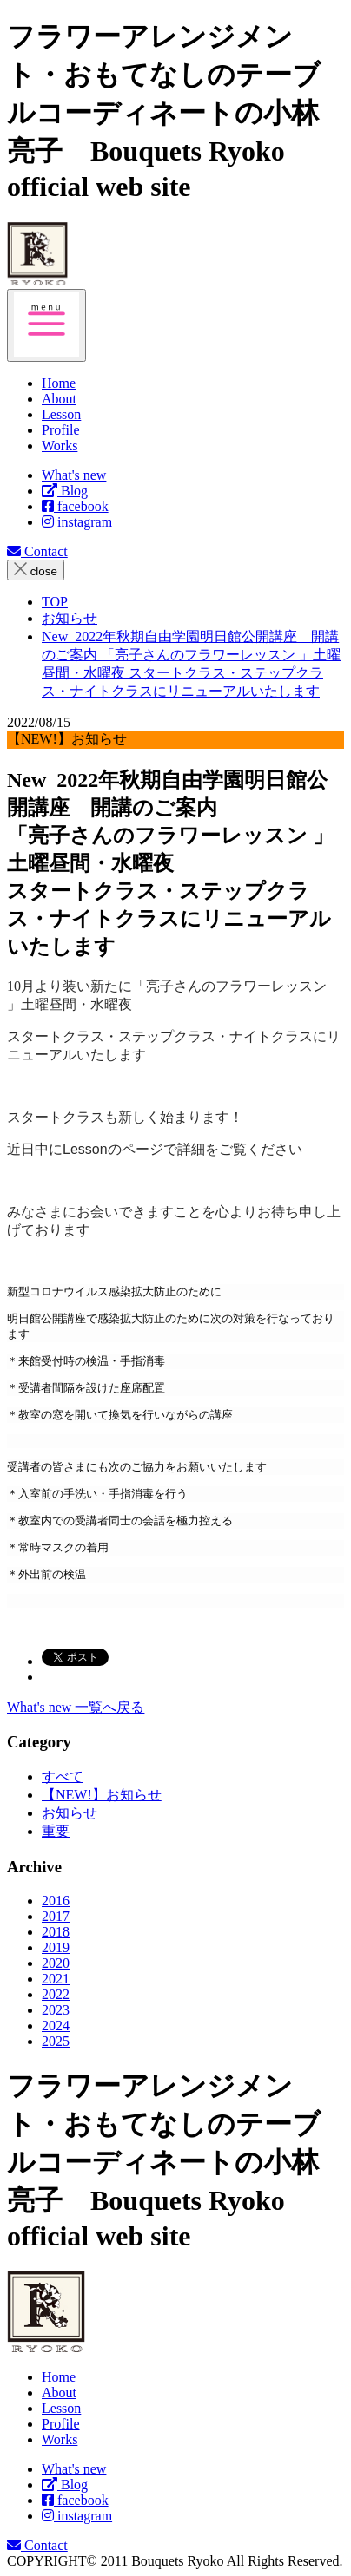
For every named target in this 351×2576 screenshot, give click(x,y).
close (35, 570)
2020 (56, 1963)
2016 (56, 1900)
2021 (56, 1978)
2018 (56, 1931)
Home (59, 2377)
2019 (56, 1947)
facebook (75, 506)
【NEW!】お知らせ (102, 1794)
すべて (62, 1776)
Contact (37, 551)
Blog (65, 490)
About (59, 2392)
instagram (77, 522)
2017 (56, 1916)
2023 (56, 2009)
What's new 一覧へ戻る (75, 1707)
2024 (56, 2025)
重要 (56, 1831)
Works (59, 2439)
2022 (56, 1994)
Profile (61, 2423)
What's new (74, 475)
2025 (56, 2041)
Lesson (61, 2408)
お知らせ (69, 1813)
